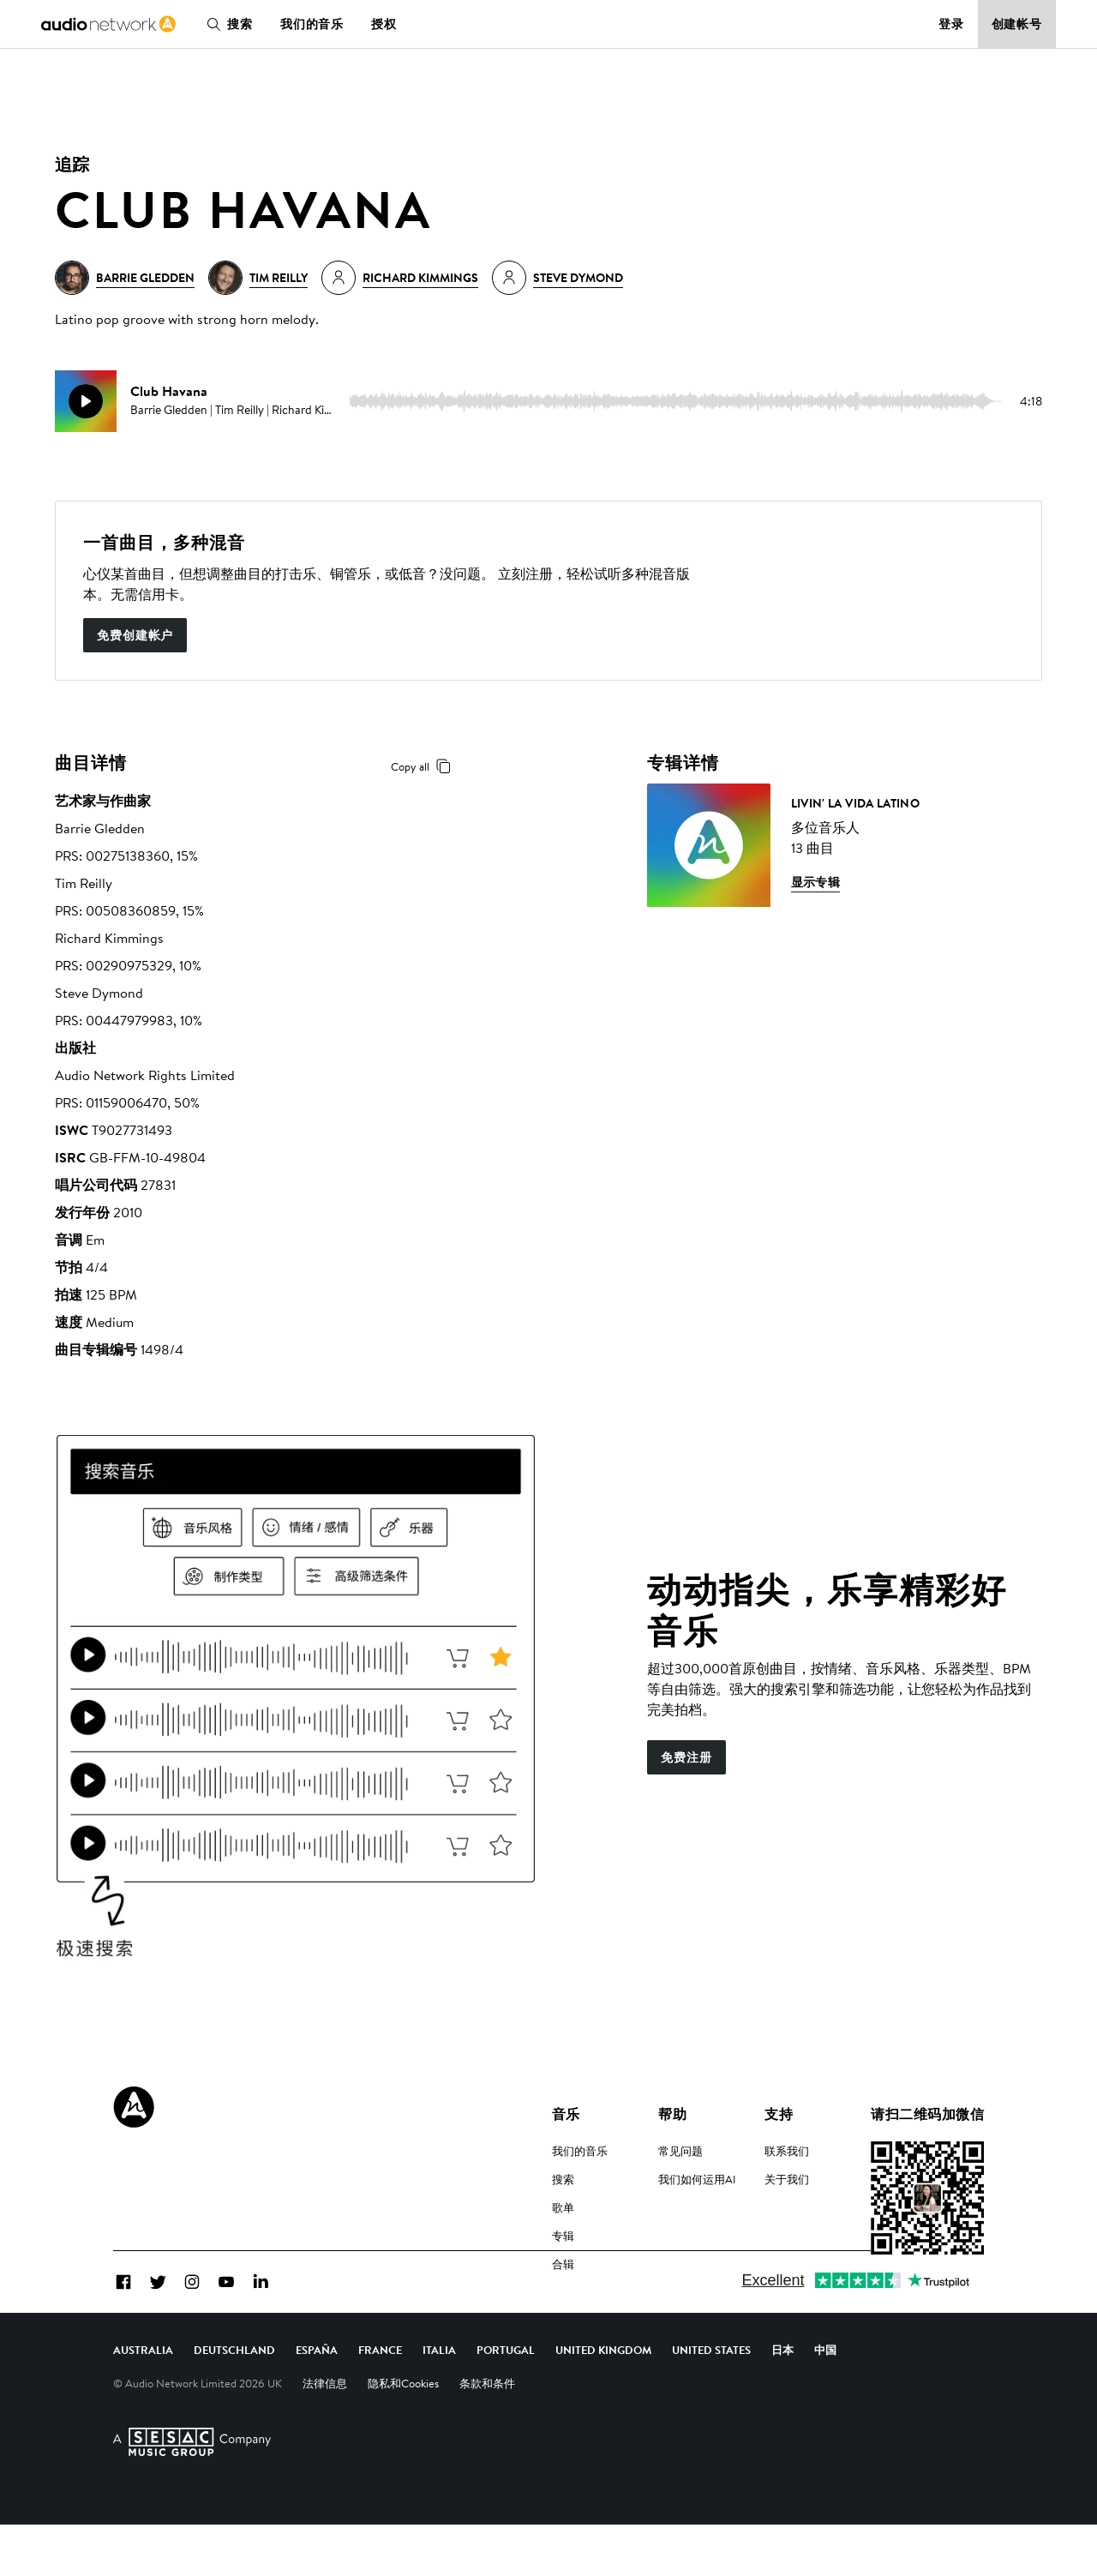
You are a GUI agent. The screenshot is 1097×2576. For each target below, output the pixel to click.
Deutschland (234, 2401)
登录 (951, 24)
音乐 (566, 2114)
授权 (384, 24)
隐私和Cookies (403, 2434)
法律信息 (325, 2434)
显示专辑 (816, 882)
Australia (143, 2401)
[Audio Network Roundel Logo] (133, 2107)
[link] (108, 24)
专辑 (563, 2235)
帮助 (672, 2114)
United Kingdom (603, 2401)
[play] (86, 401)
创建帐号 (1017, 24)
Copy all (424, 766)
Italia (439, 2401)
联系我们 (786, 2151)
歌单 (563, 2207)
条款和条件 (487, 2434)
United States (711, 2401)
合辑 (563, 2264)
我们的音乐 (312, 24)
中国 (825, 2401)
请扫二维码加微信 (927, 2114)
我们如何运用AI (697, 2179)
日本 (782, 2401)
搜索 (226, 24)
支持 (778, 2114)
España (317, 2401)
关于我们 (786, 2179)
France (380, 2401)
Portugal (506, 2401)
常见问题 (680, 2151)
